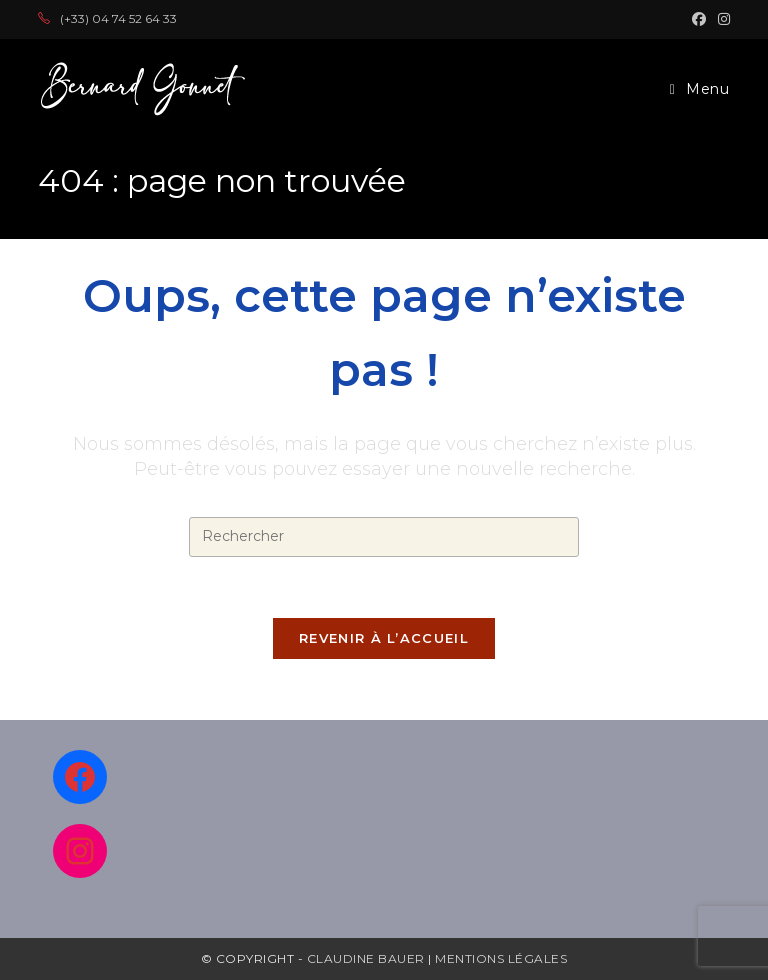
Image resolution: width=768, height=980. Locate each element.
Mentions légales (501, 958)
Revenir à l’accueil (384, 638)
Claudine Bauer (368, 958)
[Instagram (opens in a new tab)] (721, 19)
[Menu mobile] (700, 89)
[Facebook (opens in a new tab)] (699, 19)
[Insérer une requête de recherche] (384, 537)
